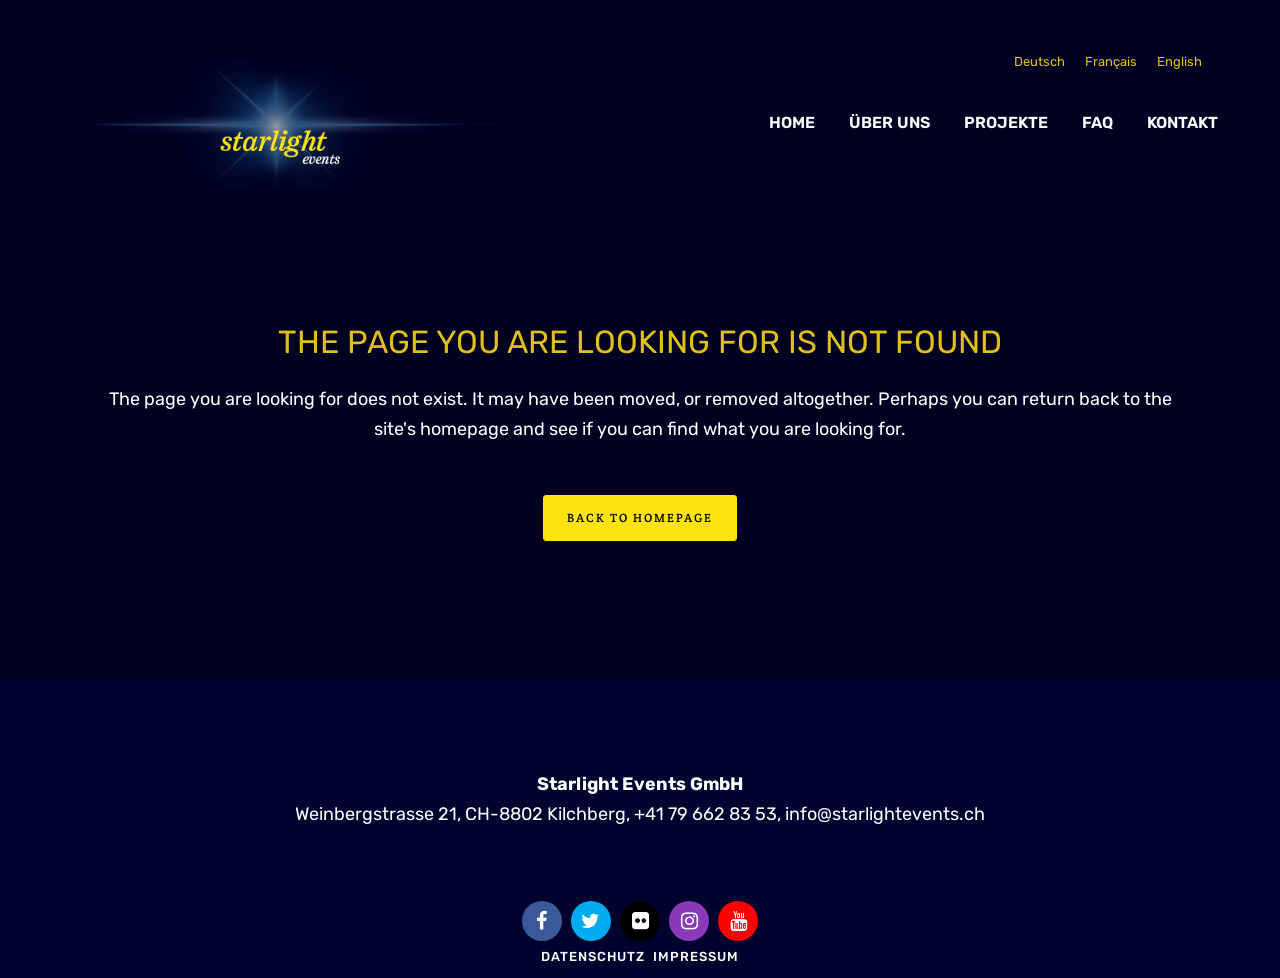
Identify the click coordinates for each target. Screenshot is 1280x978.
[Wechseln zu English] (1179, 61)
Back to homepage (640, 517)
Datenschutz (593, 956)
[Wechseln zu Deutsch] (1039, 61)
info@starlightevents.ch (885, 814)
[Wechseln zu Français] (1111, 61)
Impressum (696, 956)
